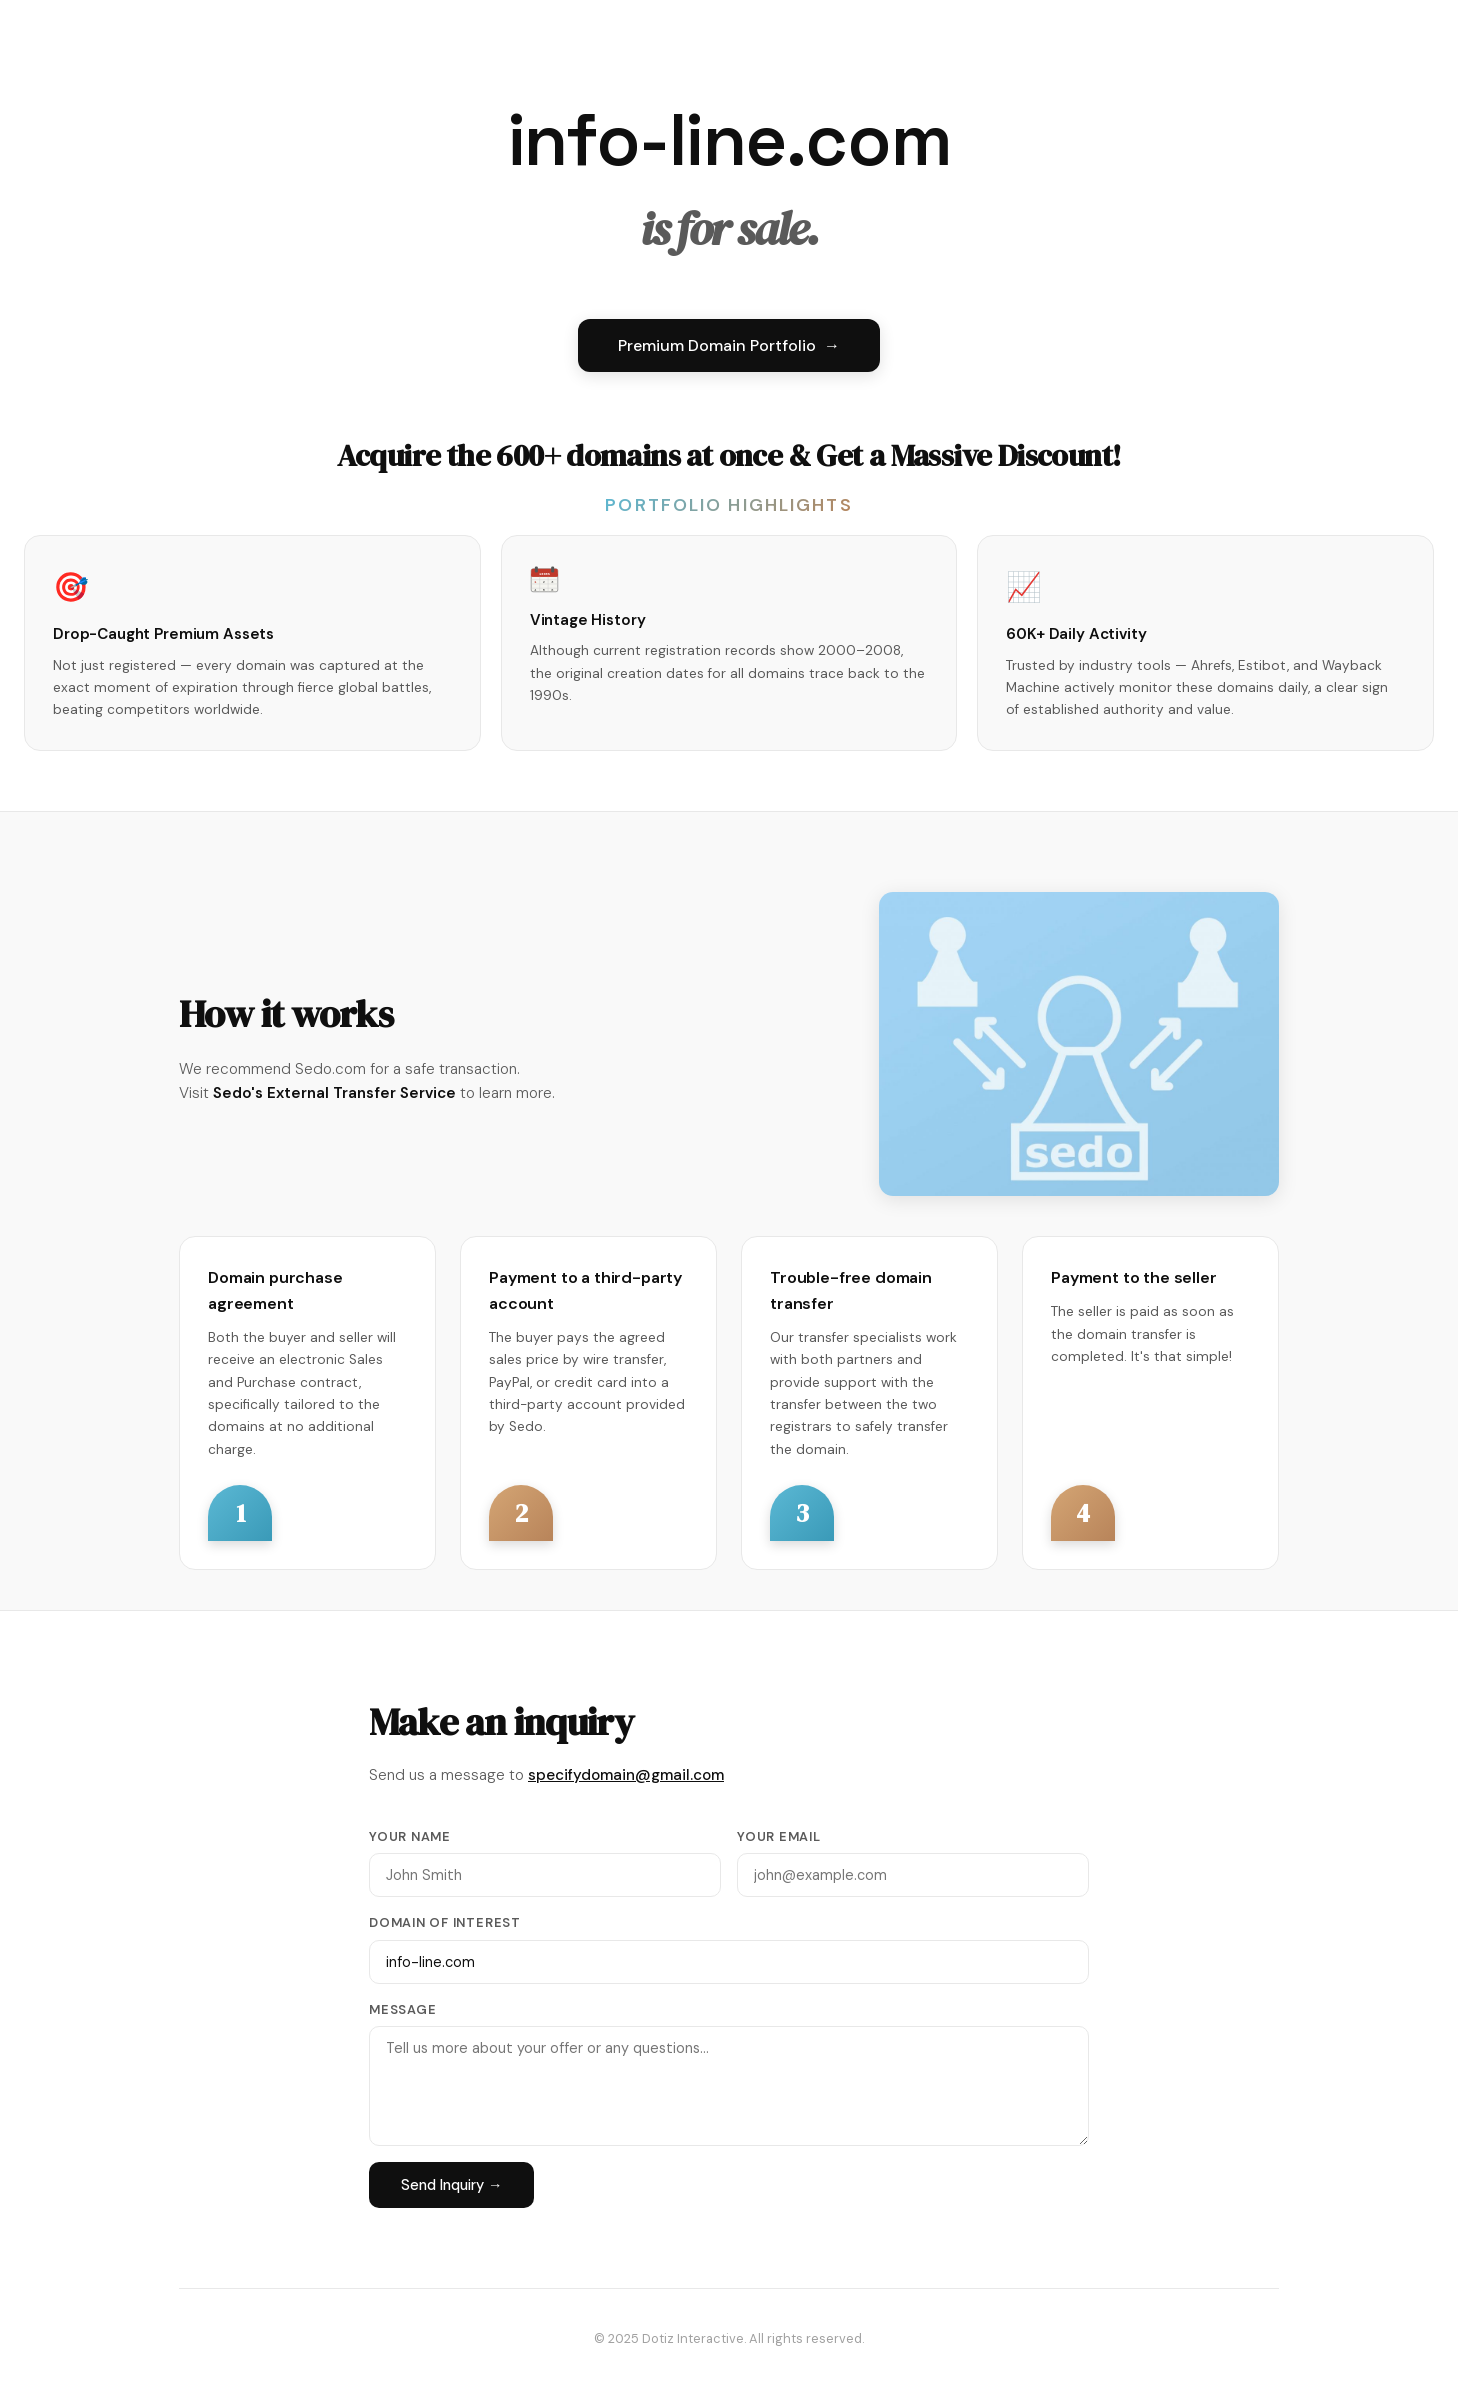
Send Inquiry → (451, 2185)
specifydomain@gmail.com (626, 1775)
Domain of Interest (445, 1922)
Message (402, 2009)
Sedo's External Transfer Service (334, 1093)
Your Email (779, 1836)
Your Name (410, 1836)
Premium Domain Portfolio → (729, 345)
